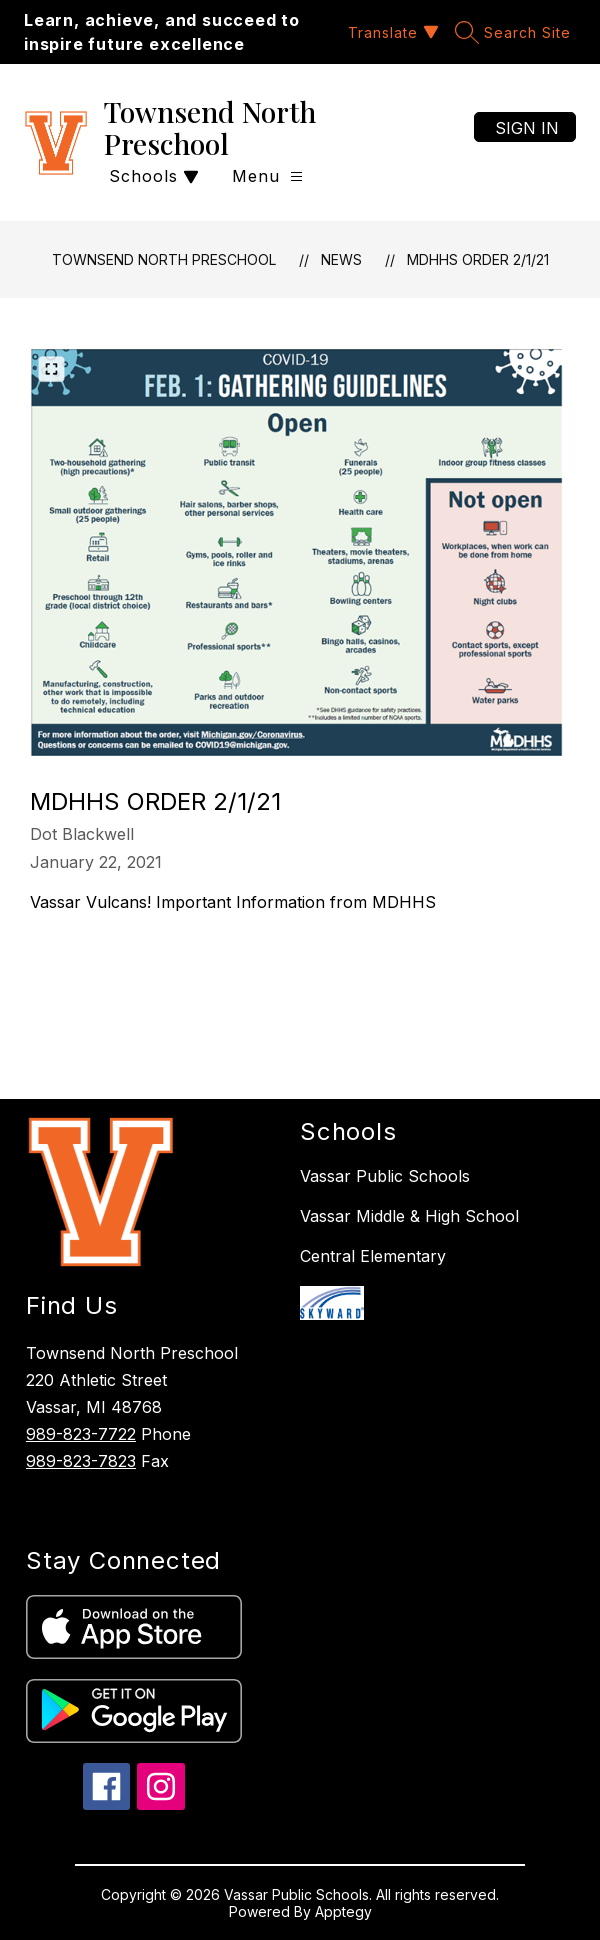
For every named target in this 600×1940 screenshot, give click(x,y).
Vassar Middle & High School (409, 1216)
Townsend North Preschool (164, 259)
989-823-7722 (81, 1434)
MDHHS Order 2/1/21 (478, 259)
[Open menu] (267, 176)
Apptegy (343, 1911)
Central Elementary (373, 1256)
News (341, 259)
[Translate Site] (391, 32)
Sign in (527, 128)
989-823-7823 (81, 1461)
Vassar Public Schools (385, 1176)
